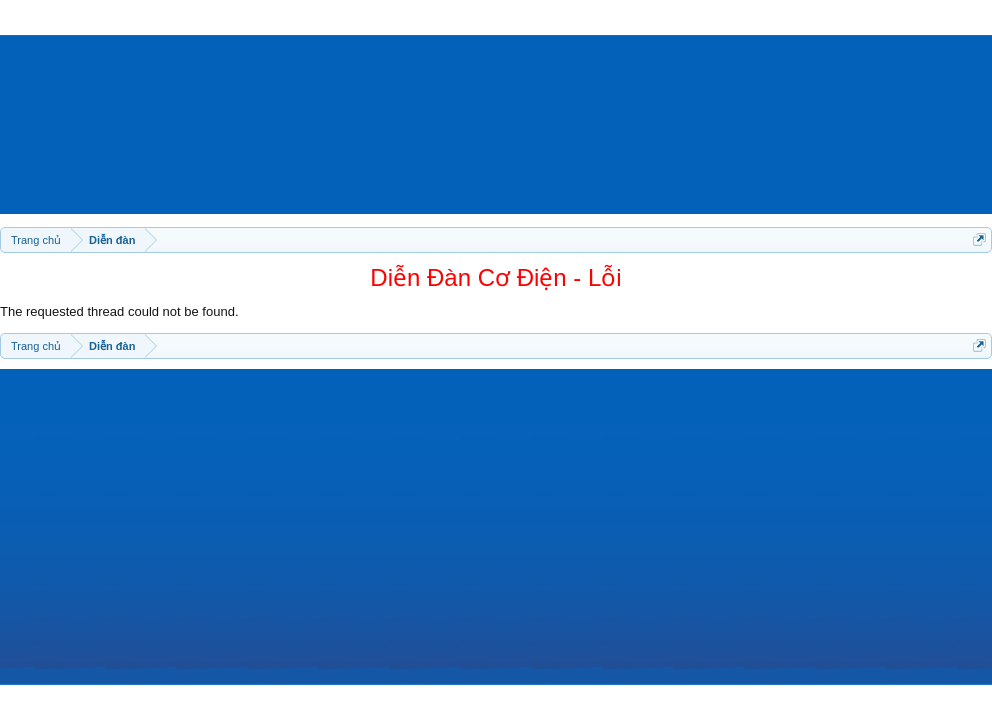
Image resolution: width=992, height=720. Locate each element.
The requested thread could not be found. (119, 311)
